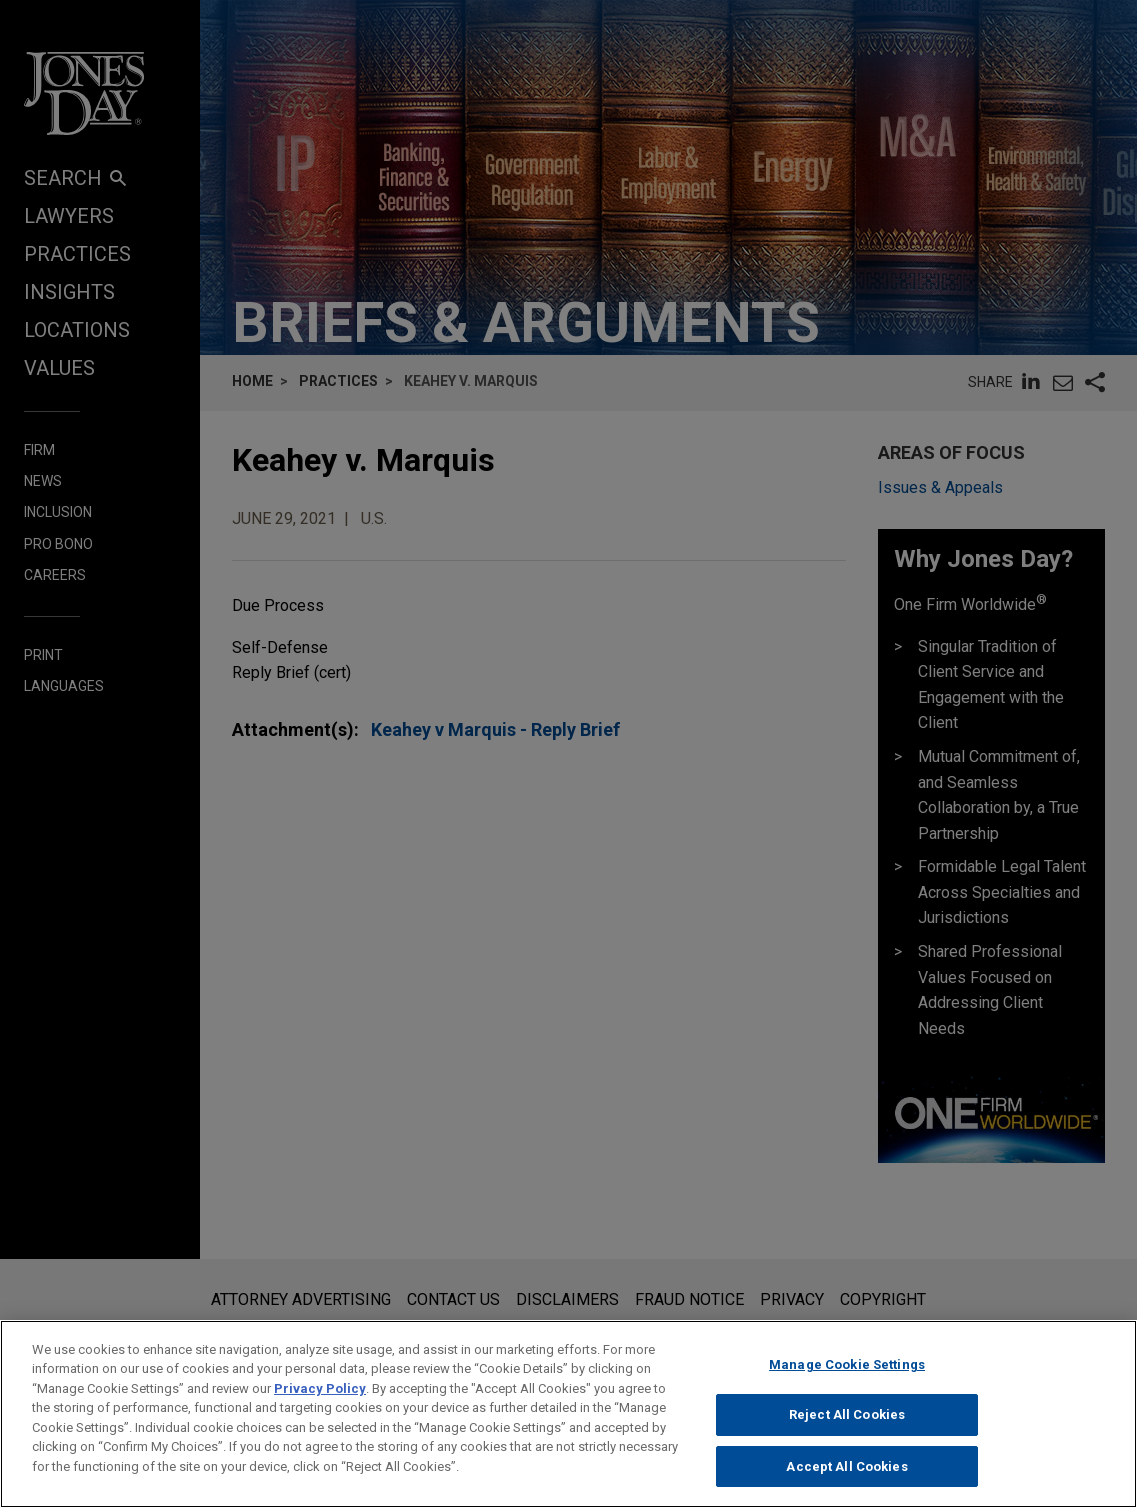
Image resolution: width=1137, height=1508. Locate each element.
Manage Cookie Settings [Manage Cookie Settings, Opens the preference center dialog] (847, 1376)
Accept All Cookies (846, 1478)
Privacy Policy (320, 1400)
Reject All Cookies (847, 1426)
